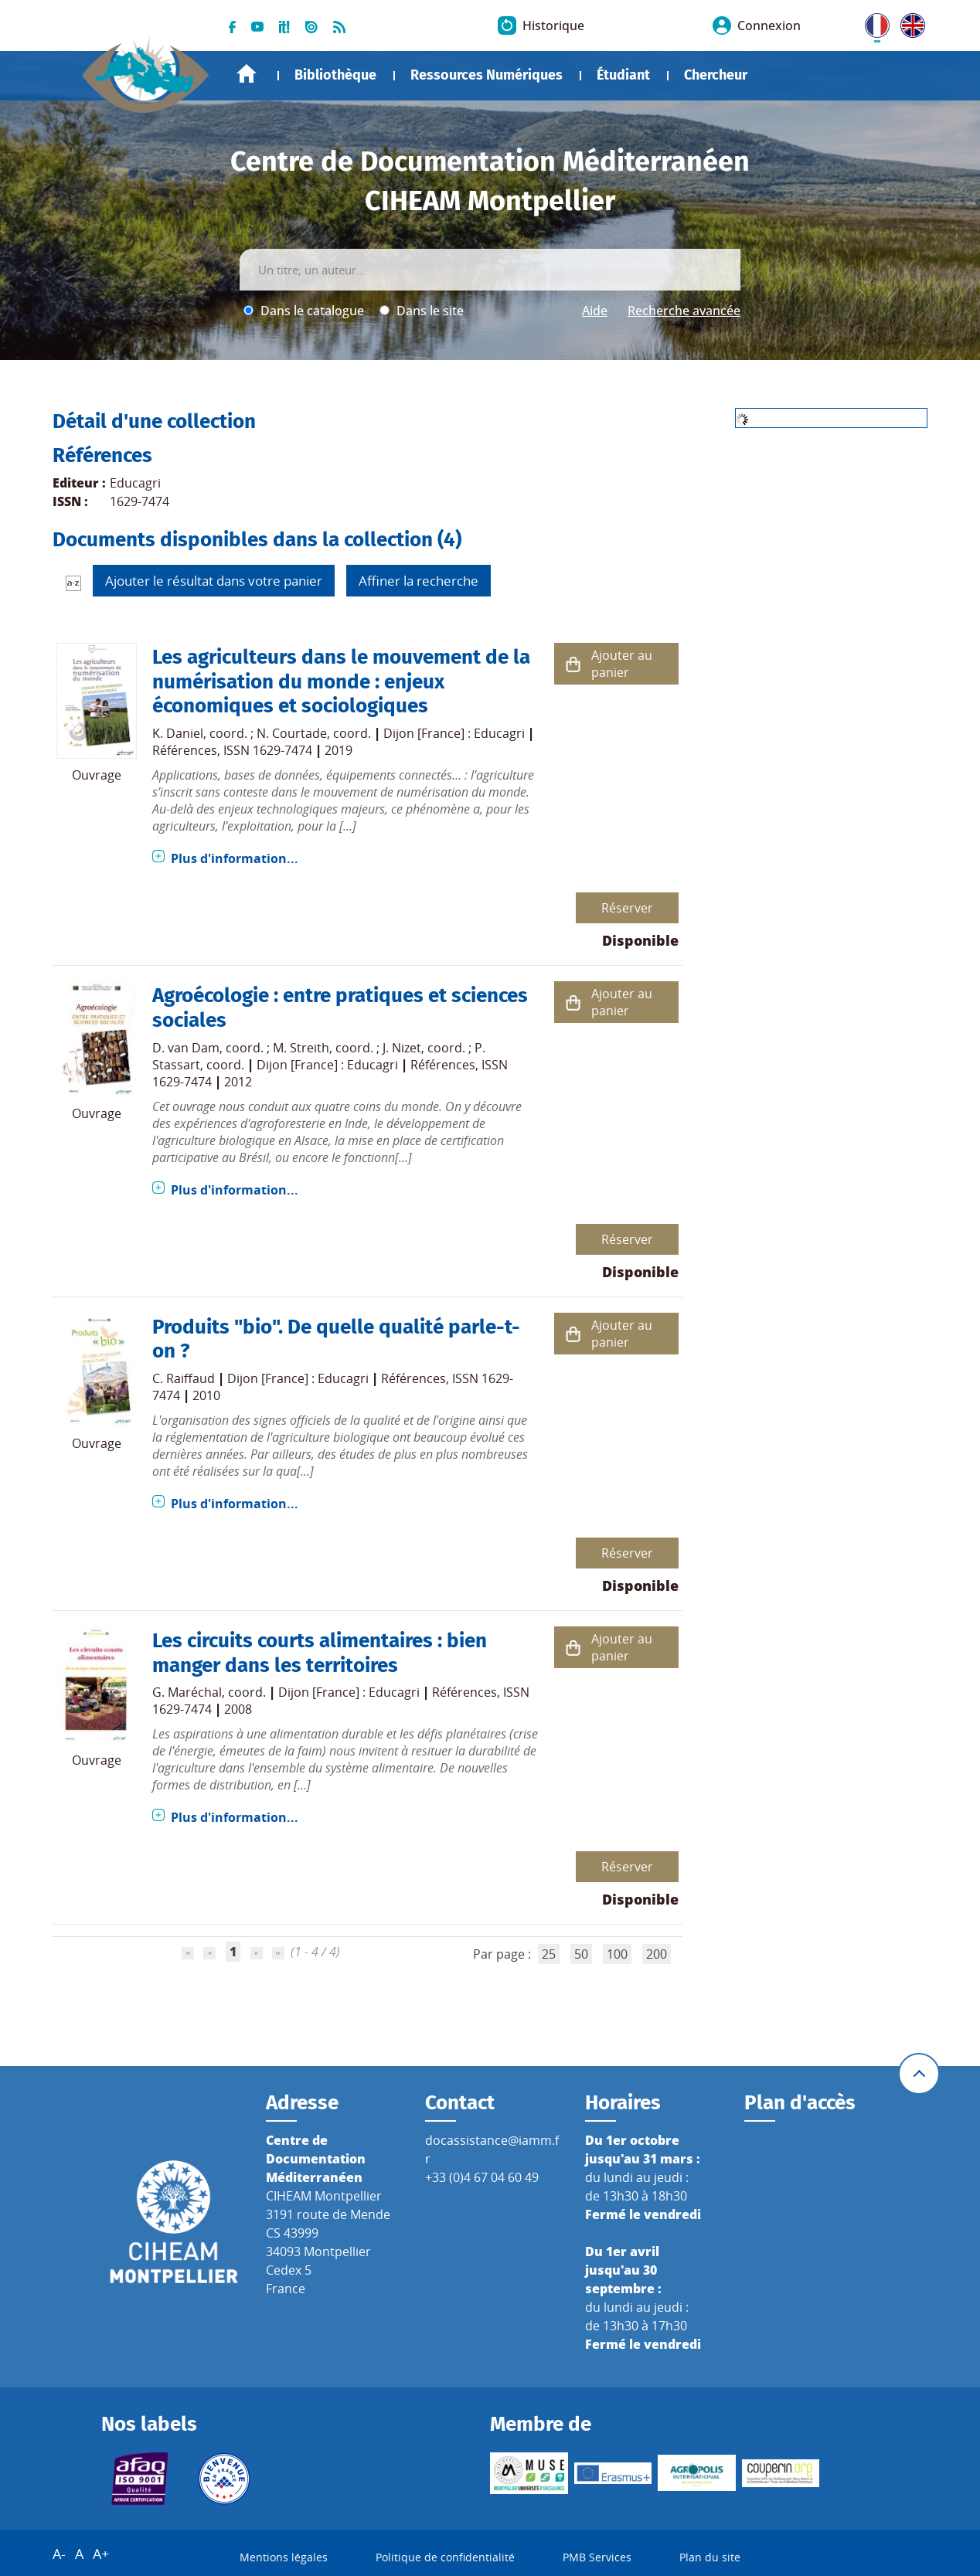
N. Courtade (292, 733)
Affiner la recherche (418, 581)
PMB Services (597, 2557)
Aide (594, 310)
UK (908, 22)
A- (59, 2553)
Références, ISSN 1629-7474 (232, 750)
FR (872, 22)
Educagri (135, 482)
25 (549, 1954)
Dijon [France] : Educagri (454, 733)
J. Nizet (402, 1047)
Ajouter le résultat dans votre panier (213, 581)
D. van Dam (185, 1047)
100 (617, 1954)
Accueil (246, 73)
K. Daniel (177, 733)
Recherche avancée (684, 310)
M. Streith (301, 1047)
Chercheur (715, 74)
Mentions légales (284, 2557)
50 (581, 1954)
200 (656, 1954)
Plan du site (709, 2557)
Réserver (627, 907)
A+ (101, 2553)
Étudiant (623, 74)
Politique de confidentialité (445, 2557)
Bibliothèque (335, 74)
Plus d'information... (234, 858)
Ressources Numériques (486, 74)
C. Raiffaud (183, 1378)
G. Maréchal (187, 1692)
